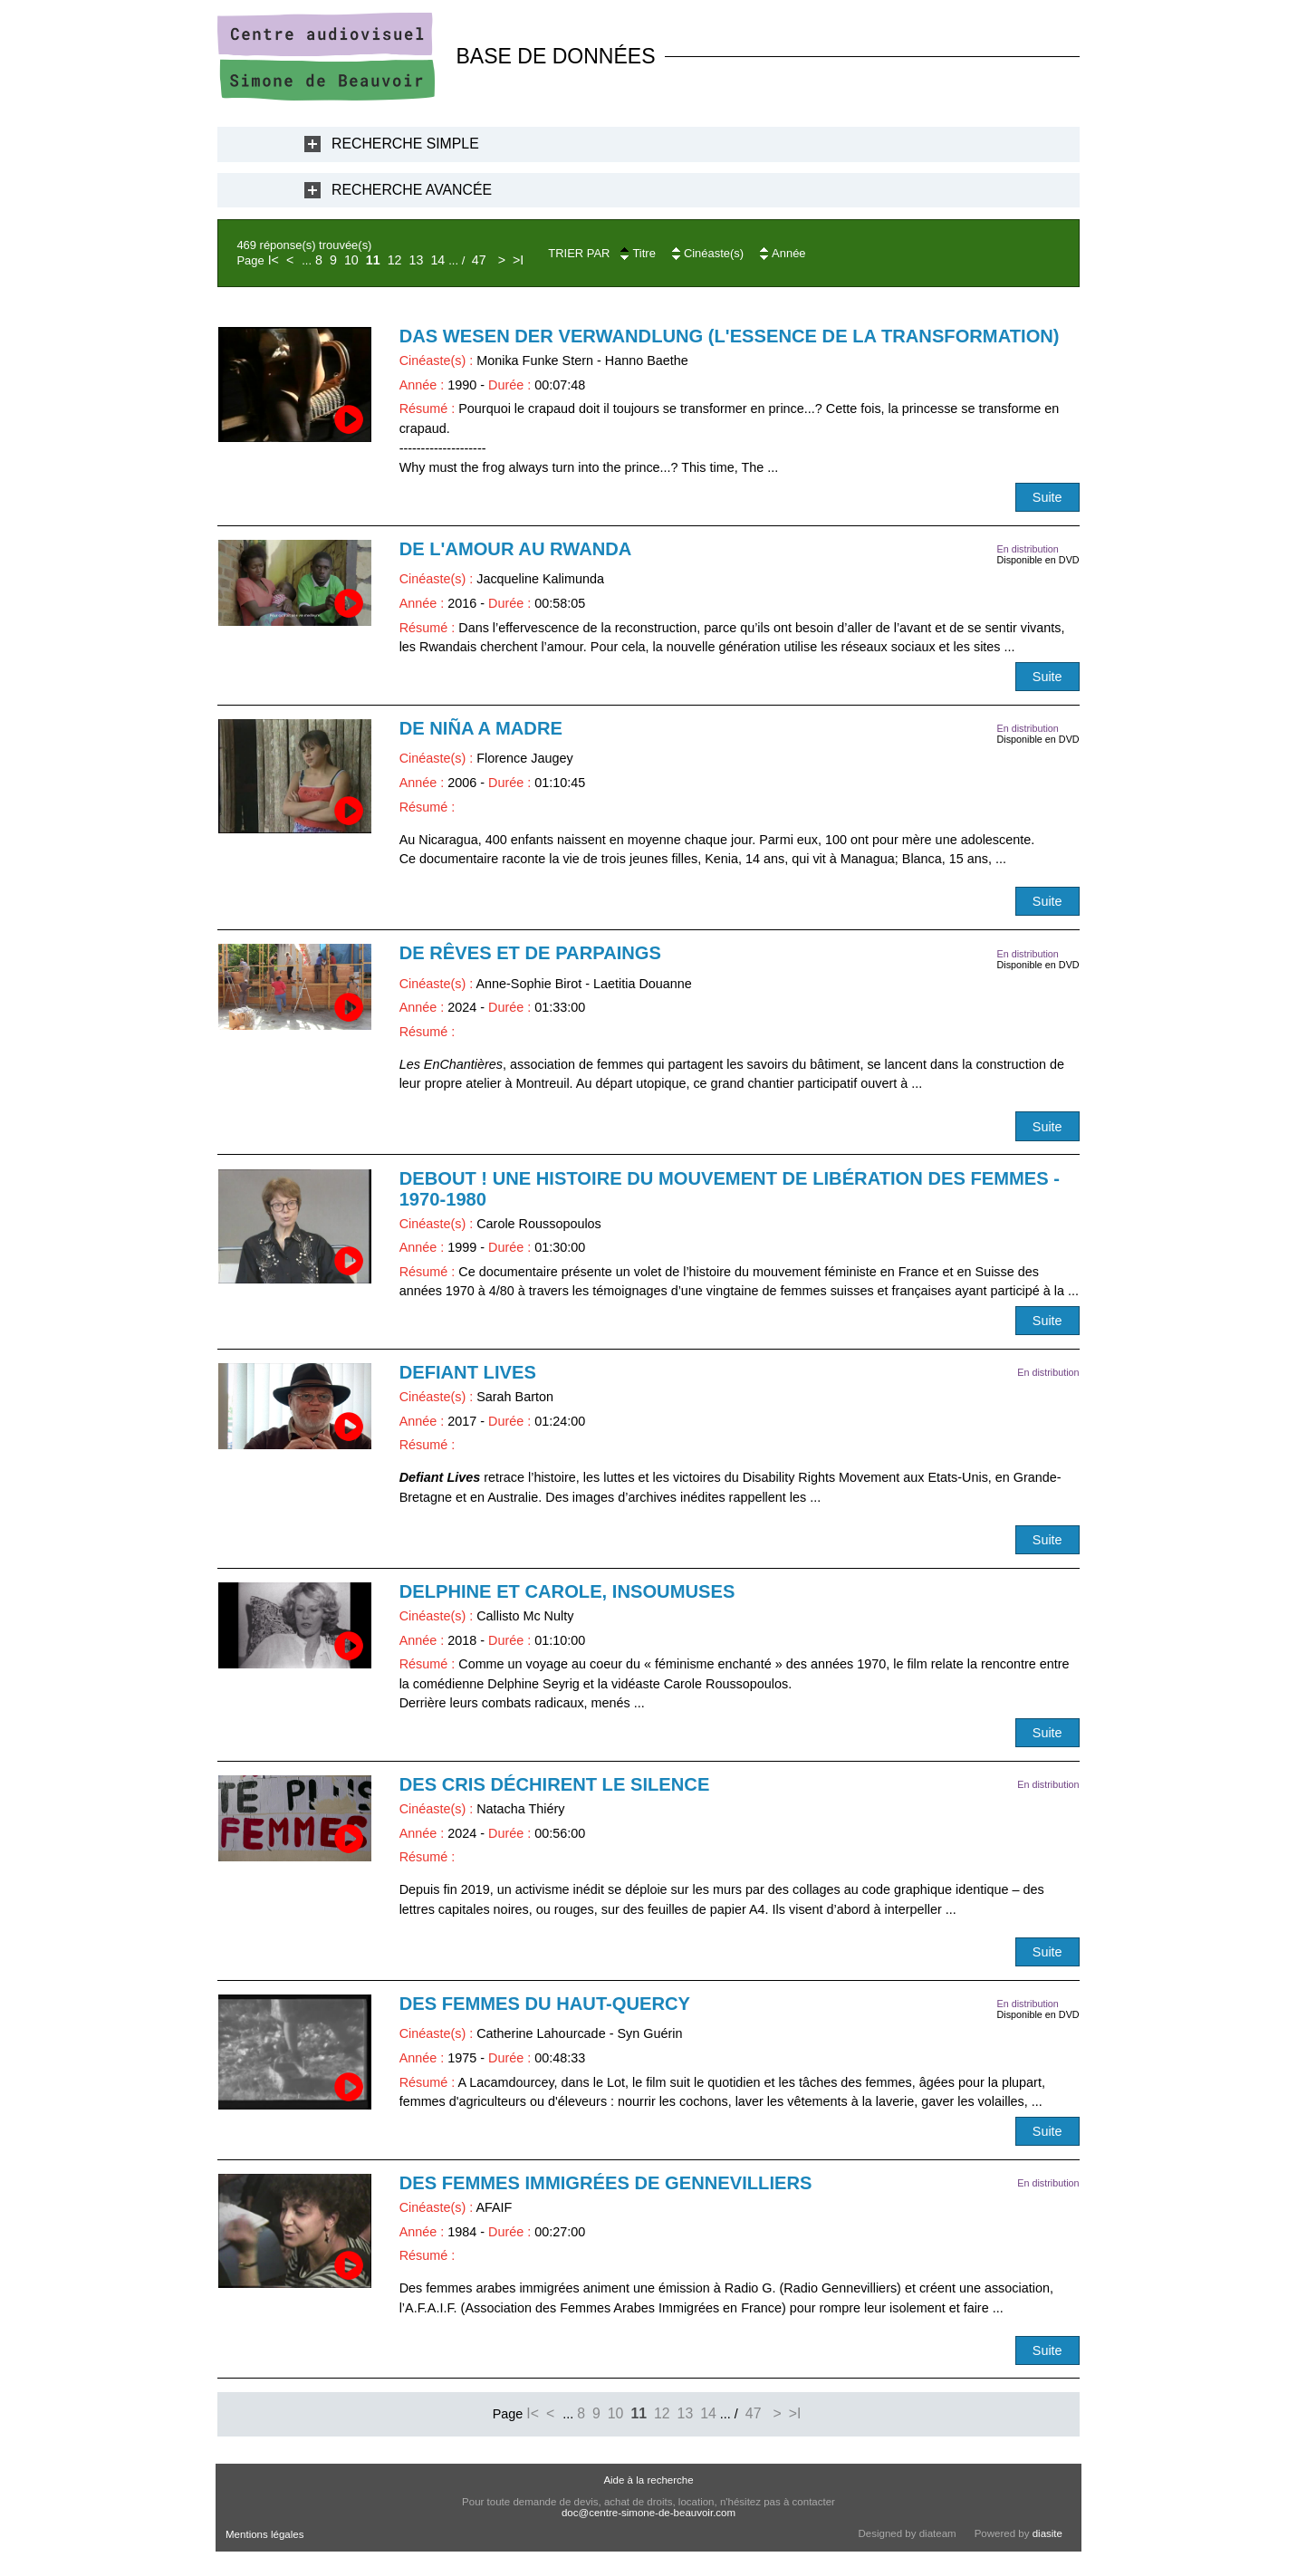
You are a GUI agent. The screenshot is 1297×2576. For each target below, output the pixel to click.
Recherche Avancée (411, 189)
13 (416, 260)
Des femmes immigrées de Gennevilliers (605, 2183)
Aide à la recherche (648, 2480)
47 (479, 260)
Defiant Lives (467, 1372)
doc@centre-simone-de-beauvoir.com (648, 2512)
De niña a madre (480, 728)
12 (395, 260)
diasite (1047, 2533)
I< (273, 260)
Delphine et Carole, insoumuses (567, 1591)
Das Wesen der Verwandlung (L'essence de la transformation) (729, 336)
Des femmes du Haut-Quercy (544, 2004)
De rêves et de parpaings (530, 953)
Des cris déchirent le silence (554, 1784)
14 (437, 260)
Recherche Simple (405, 143)
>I (518, 260)
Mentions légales (264, 2534)
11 (373, 260)
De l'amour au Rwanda (515, 549)
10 (351, 260)
